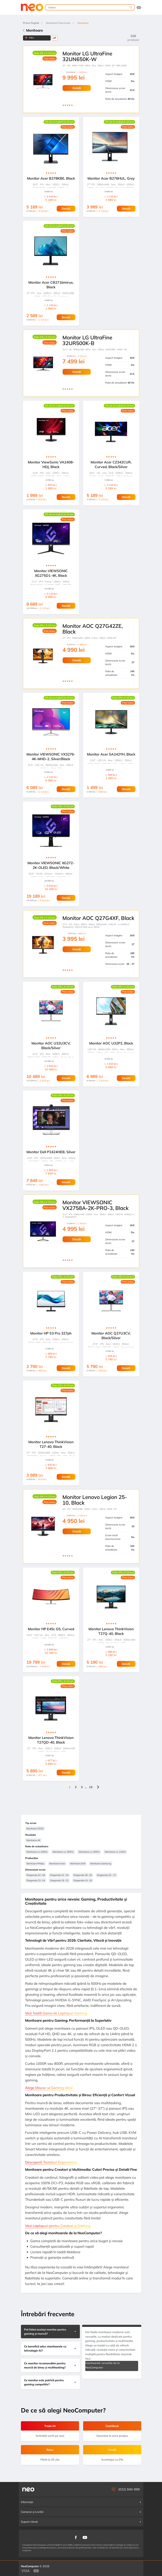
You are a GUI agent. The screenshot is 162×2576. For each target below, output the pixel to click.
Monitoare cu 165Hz (89, 1851)
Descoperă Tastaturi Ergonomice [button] (51, 2162)
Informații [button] (81, 2502)
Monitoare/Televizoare (58, 22)
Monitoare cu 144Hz (115, 1851)
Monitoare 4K (33, 1840)
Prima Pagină (31, 22)
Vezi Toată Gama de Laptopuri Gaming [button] (56, 2013)
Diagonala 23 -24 (35, 1880)
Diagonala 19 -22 (59, 1880)
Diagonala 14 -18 (82, 1880)
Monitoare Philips (35, 1863)
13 (90, 1787)
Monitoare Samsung (100, 1863)
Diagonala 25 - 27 (106, 1875)
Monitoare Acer (57, 1863)
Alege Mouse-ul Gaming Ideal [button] (49, 2088)
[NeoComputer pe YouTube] (85, 2537)
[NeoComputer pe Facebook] (76, 2537)
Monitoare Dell (77, 1863)
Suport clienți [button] (81, 2521)
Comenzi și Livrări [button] (81, 2512)
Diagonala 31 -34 (59, 1875)
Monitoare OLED (35, 1828)
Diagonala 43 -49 (35, 1875)
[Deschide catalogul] (138, 7)
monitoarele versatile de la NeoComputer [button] (102, 2365)
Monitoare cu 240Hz (37, 1851)
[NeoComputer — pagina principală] (28, 2489)
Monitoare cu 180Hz (63, 1851)
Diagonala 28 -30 (82, 1875)
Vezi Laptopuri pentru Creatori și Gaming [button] (57, 2226)
